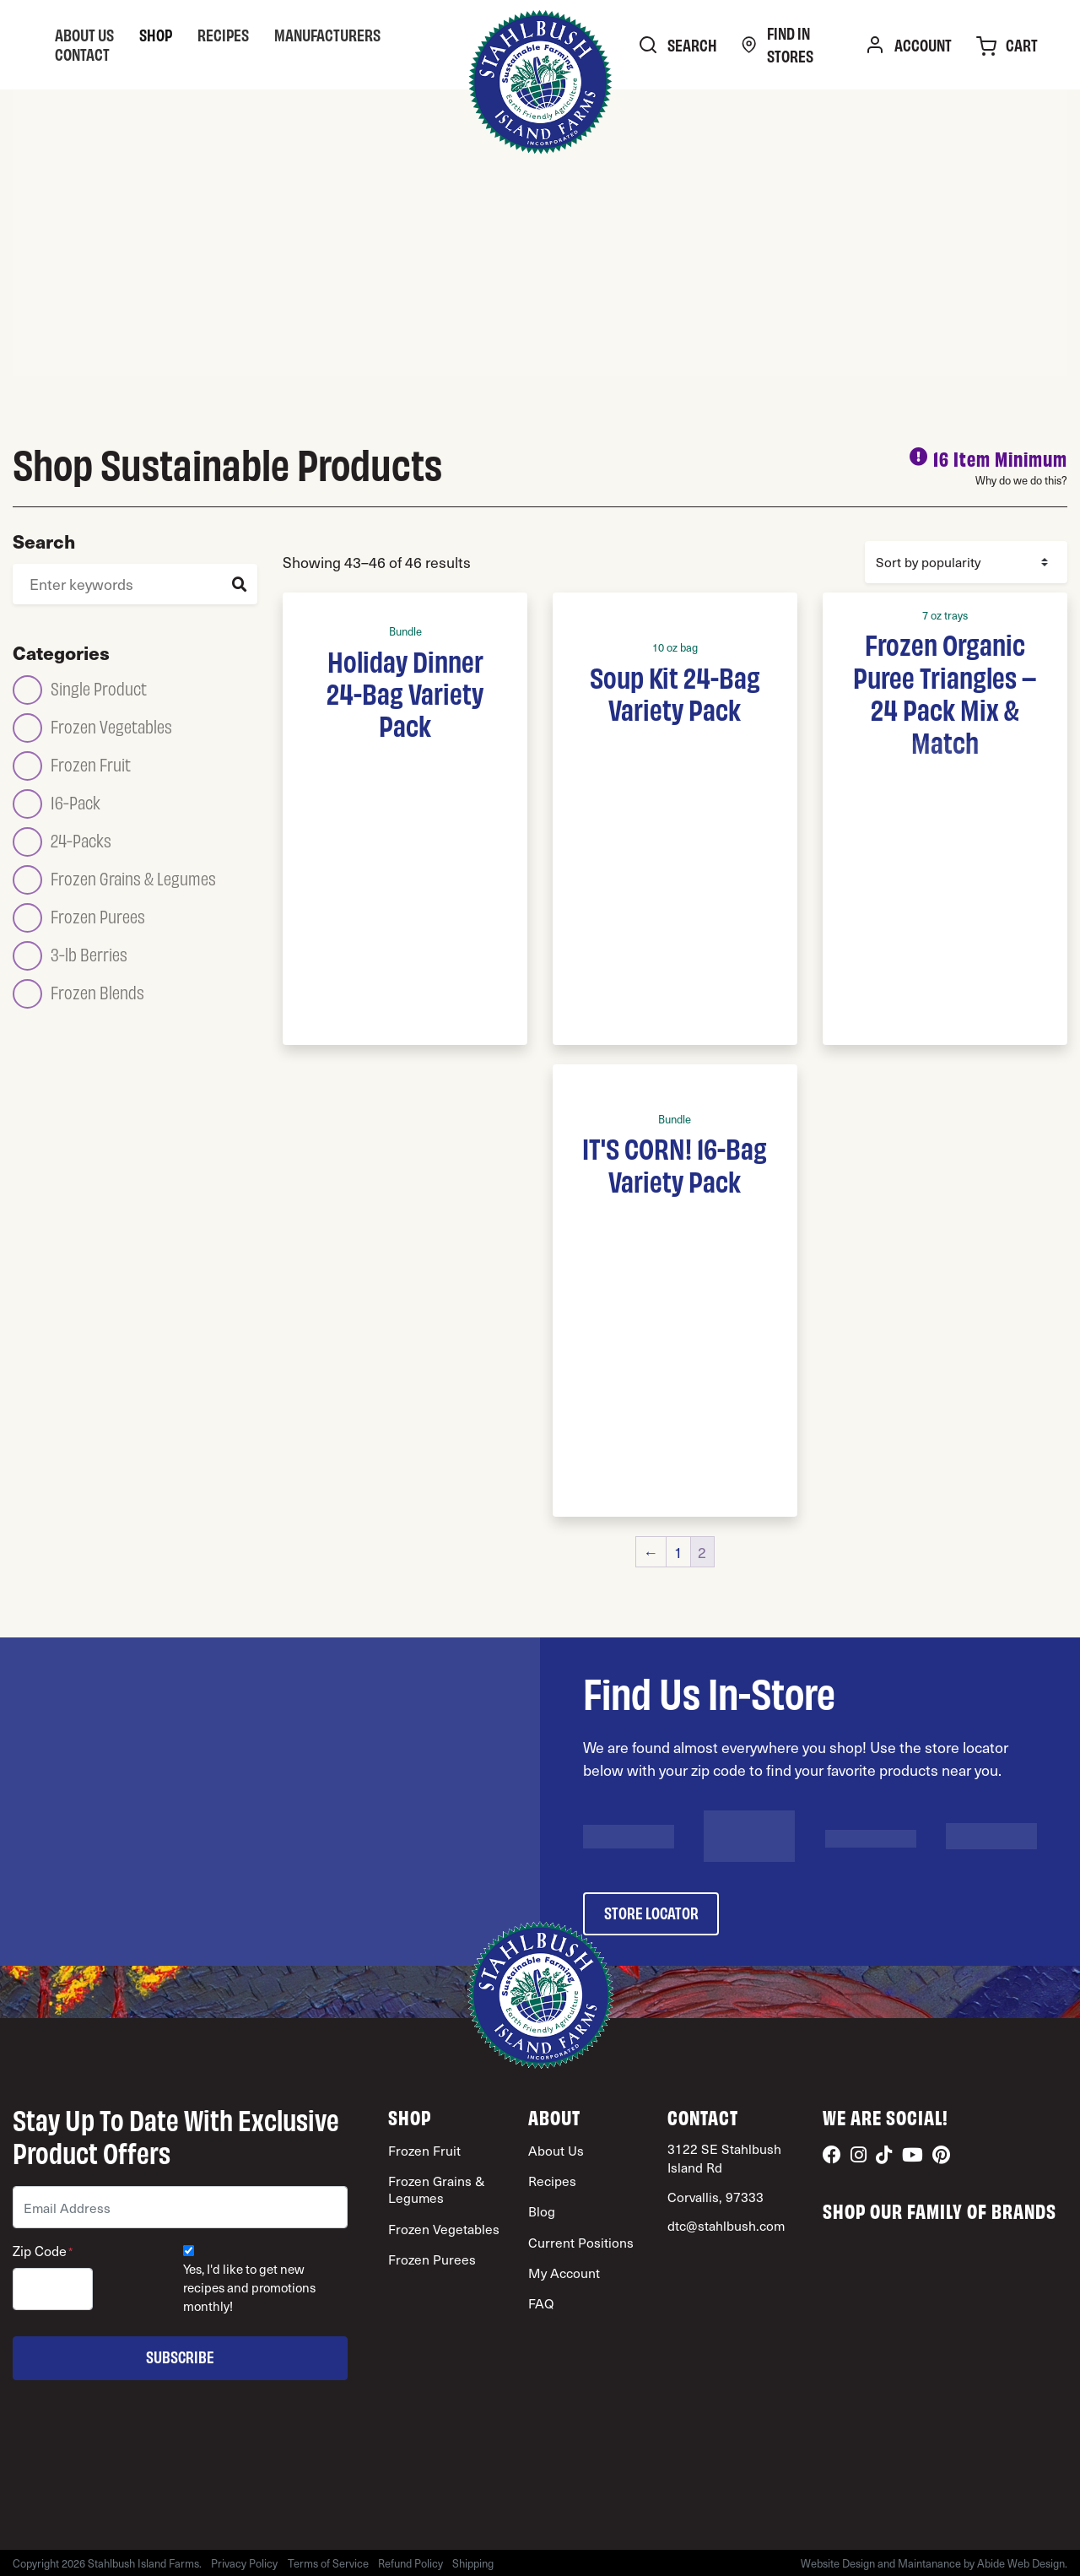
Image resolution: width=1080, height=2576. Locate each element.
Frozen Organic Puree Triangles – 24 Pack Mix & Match (944, 691)
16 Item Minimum (1000, 458)
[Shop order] (966, 562)
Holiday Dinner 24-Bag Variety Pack (405, 692)
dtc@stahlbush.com (726, 2225)
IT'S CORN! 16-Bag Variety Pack (674, 1163)
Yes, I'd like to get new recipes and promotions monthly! (249, 2287)
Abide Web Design (1021, 2563)
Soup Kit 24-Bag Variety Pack (675, 692)
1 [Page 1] (678, 1551)
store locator (651, 1912)
